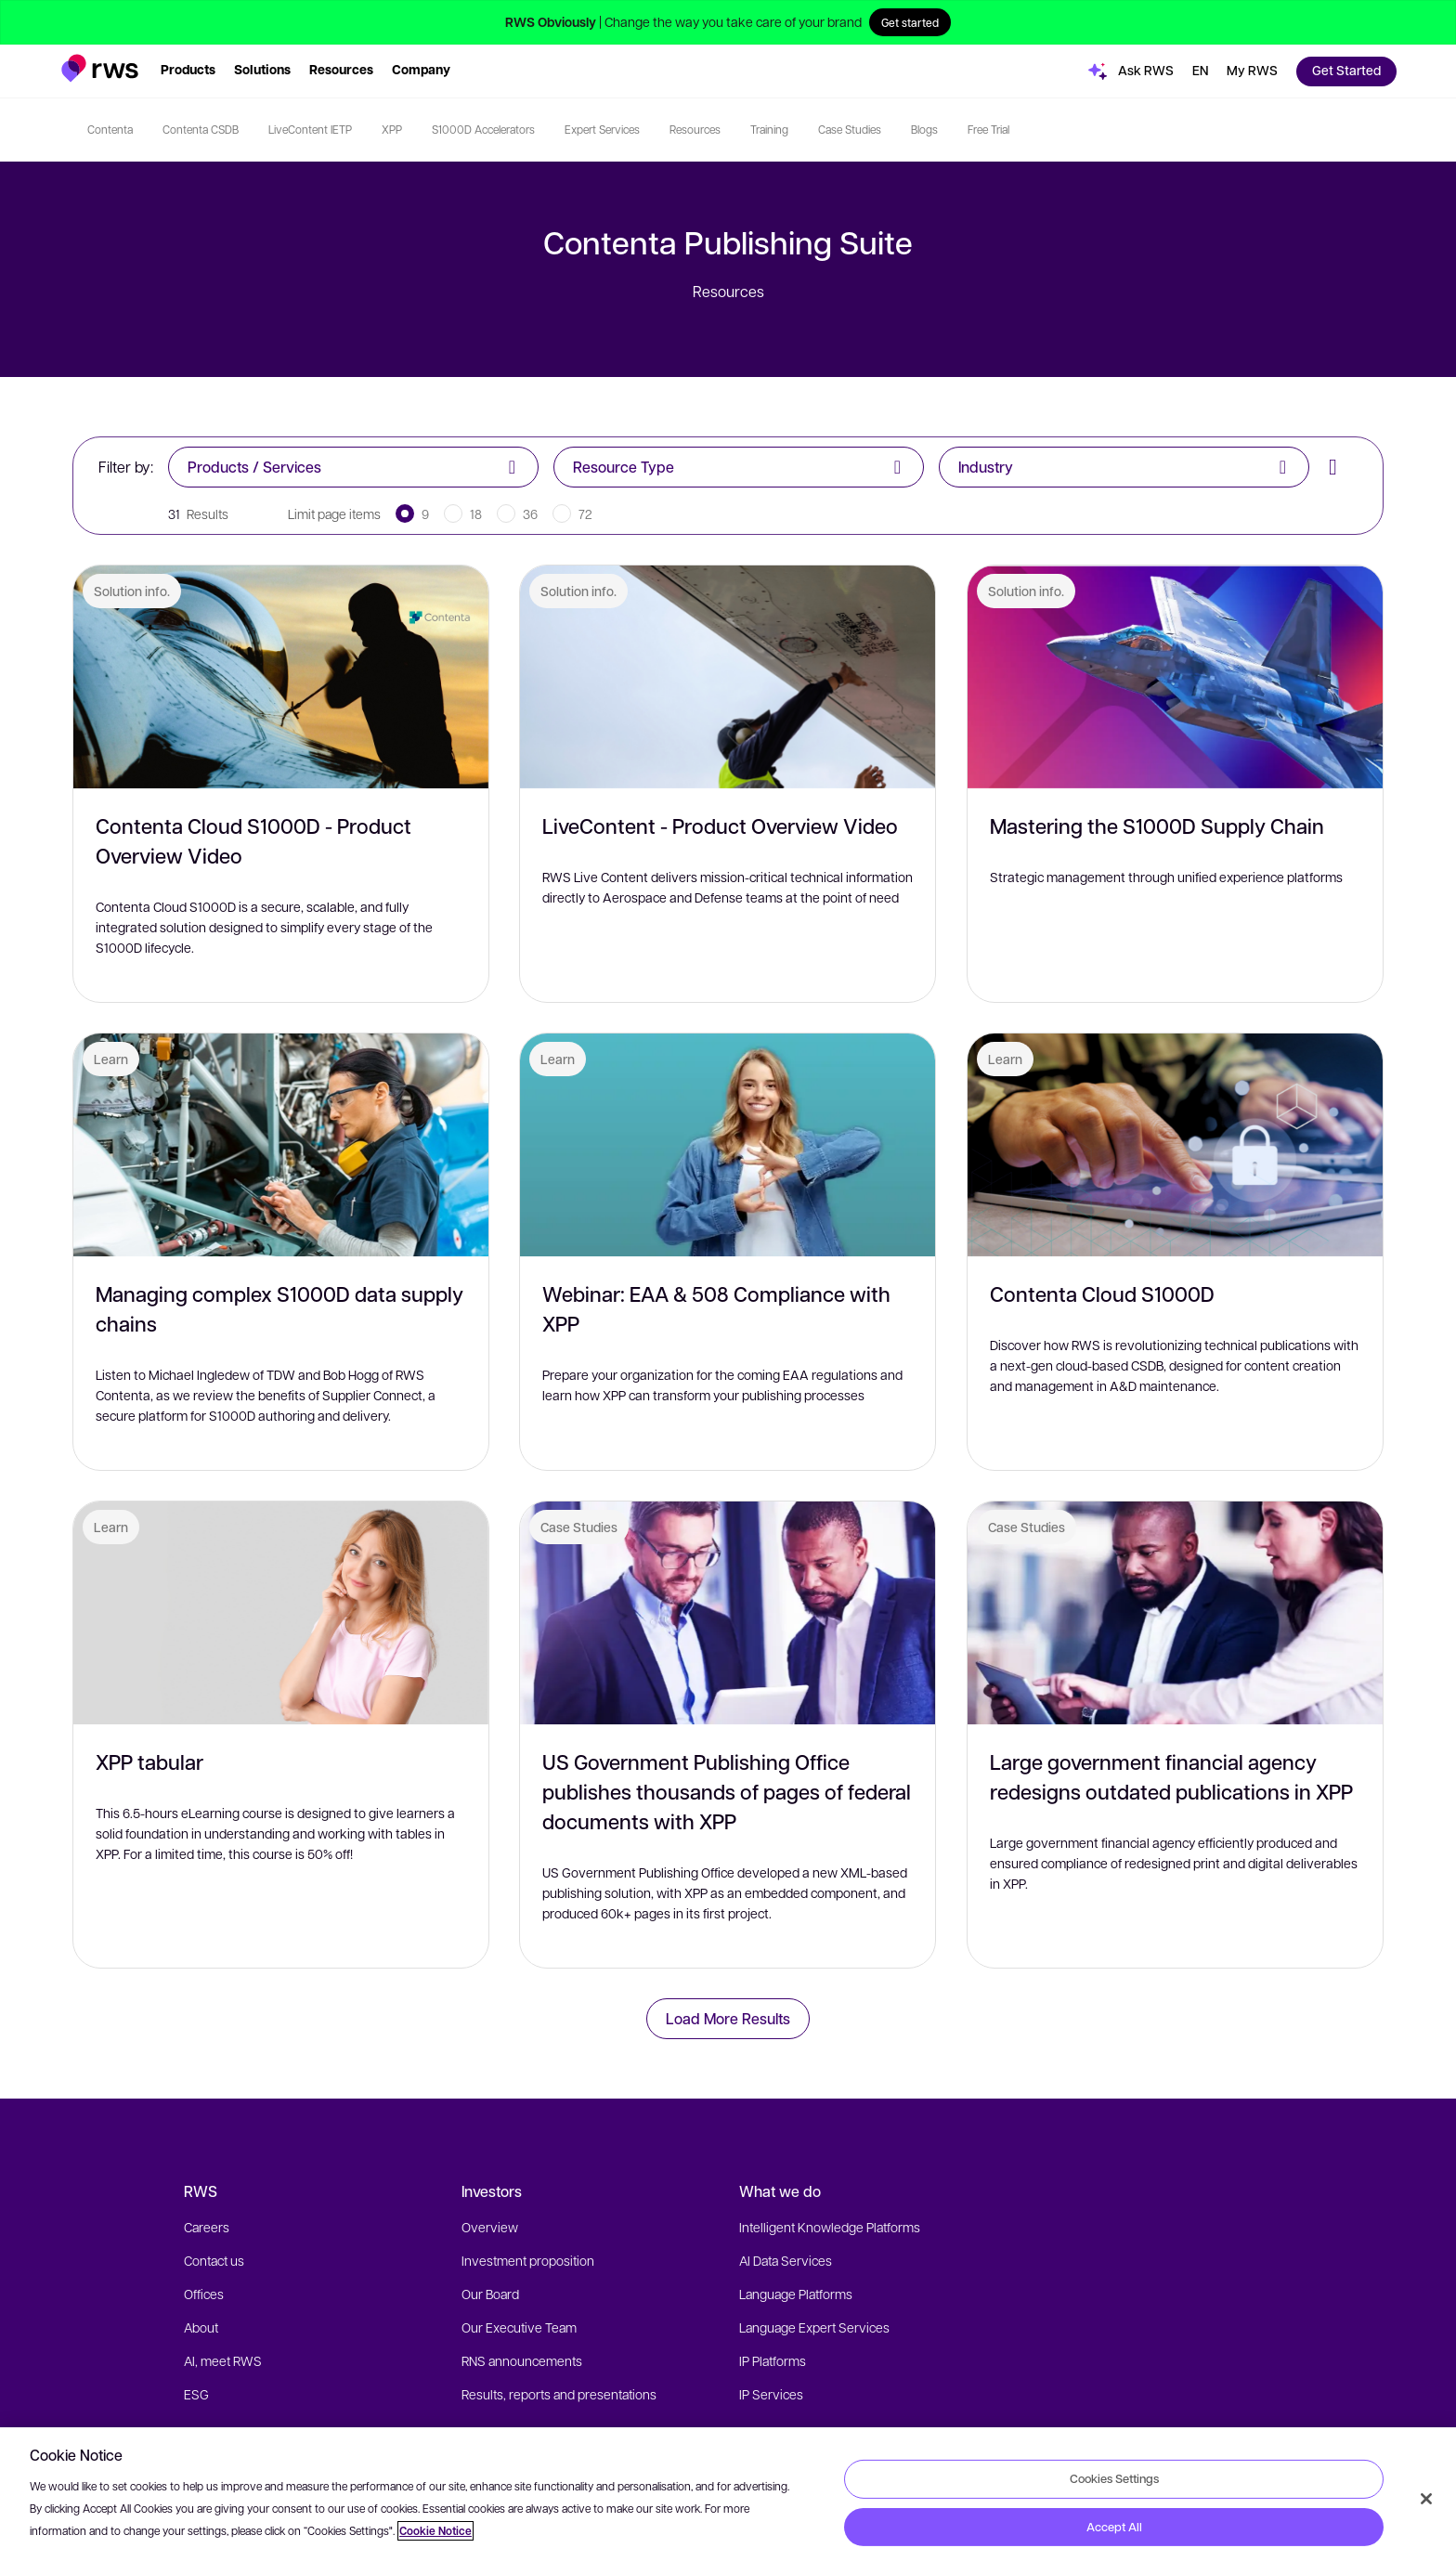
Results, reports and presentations (559, 2394)
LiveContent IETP (310, 129)
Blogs (924, 129)
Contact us (214, 2260)
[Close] (1426, 2498)
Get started (910, 22)
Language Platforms (795, 2293)
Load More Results (728, 2018)
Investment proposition (528, 2260)
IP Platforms (772, 2360)
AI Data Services (785, 2260)
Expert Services (602, 129)
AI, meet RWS (223, 2360)
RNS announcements (522, 2360)
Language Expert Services (814, 2327)
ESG (196, 2394)
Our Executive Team (519, 2327)
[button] (99, 68)
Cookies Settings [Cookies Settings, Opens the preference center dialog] (1114, 2478)
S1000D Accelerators (483, 129)
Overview (490, 2226)
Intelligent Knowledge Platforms (829, 2226)
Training (769, 129)
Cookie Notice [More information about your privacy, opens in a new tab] (435, 2531)
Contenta (110, 129)
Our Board (490, 2293)
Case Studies (849, 129)
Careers (206, 2226)
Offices (204, 2293)
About (201, 2327)
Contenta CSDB (200, 129)
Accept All (1114, 2526)
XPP (392, 129)
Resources (695, 129)
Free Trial (988, 129)
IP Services (771, 2394)
